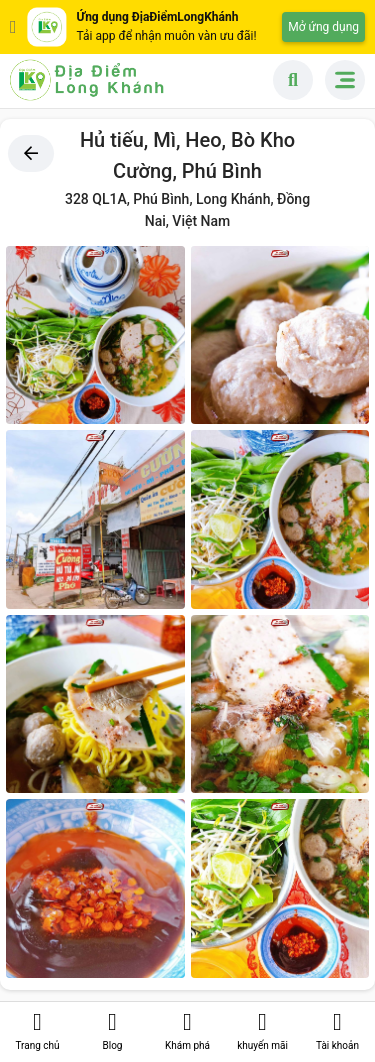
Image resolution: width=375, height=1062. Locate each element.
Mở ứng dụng (323, 27)
